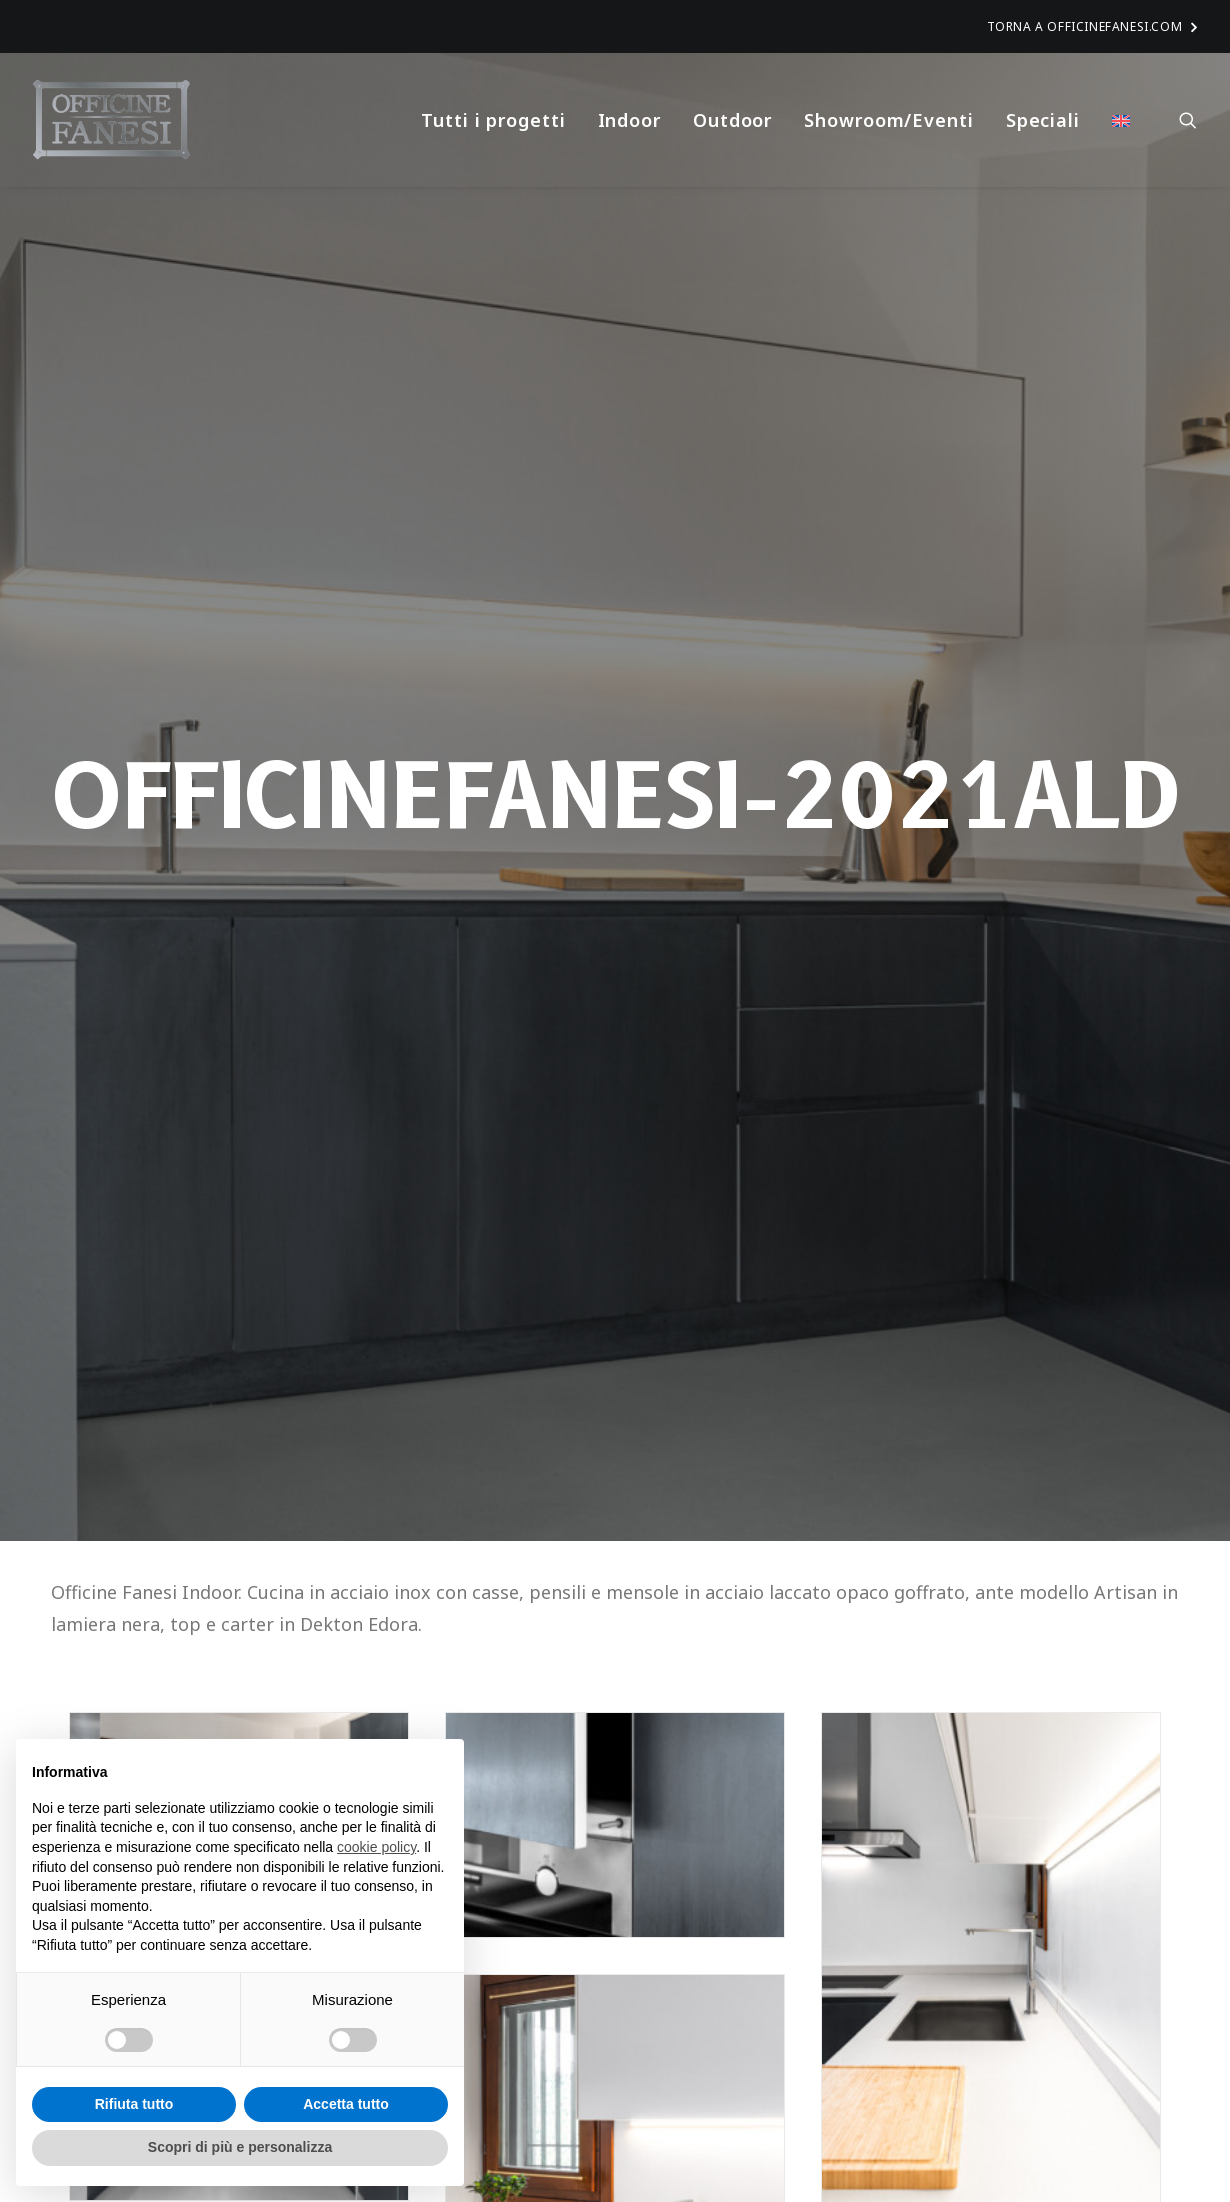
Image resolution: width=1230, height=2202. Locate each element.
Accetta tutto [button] (346, 2104)
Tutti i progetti (493, 120)
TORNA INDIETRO (165, 1576)
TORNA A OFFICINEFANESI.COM (1092, 26)
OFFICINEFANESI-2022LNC (975, 2029)
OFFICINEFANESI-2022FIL (592, 2029)
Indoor (629, 120)
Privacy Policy (865, 2154)
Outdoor (732, 120)
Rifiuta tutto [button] (134, 2104)
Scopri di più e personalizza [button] (240, 2147)
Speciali (1043, 120)
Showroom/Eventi (889, 120)
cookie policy (376, 1847)
